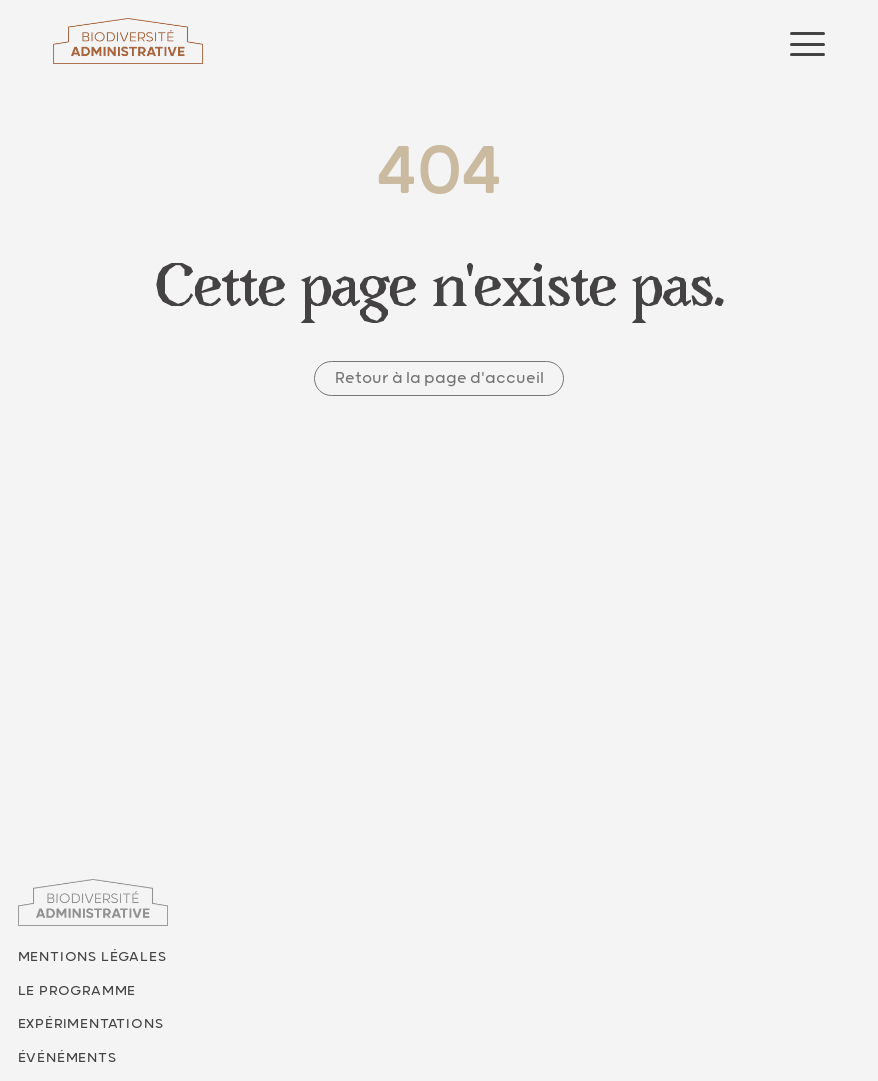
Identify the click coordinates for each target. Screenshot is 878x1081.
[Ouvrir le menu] (807, 44)
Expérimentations (91, 1024)
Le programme (77, 991)
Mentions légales (92, 957)
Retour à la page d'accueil (439, 378)
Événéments (67, 1058)
